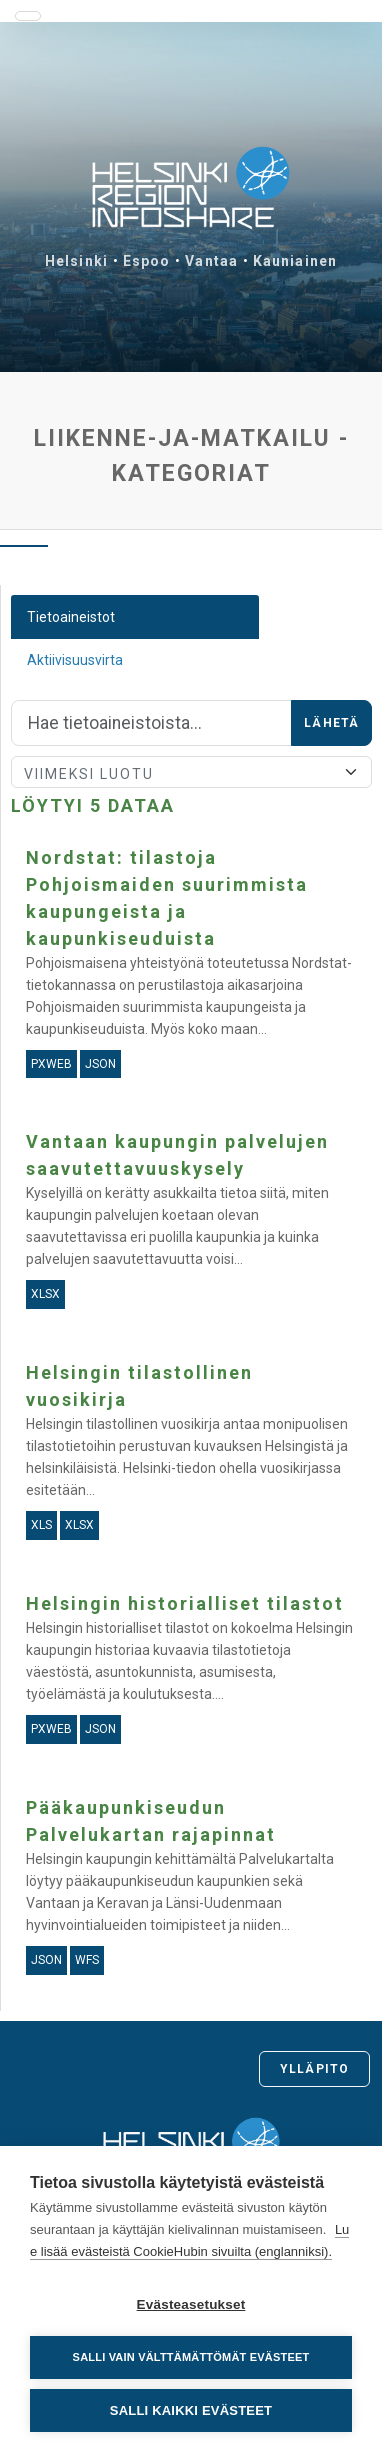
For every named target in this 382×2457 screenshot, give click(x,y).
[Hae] (151, 723)
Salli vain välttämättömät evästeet (191, 2357)
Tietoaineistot (71, 617)
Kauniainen (295, 261)
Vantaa (211, 261)
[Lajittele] (191, 772)
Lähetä (331, 723)
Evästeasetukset (191, 2304)
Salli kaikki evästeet (191, 2410)
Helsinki (76, 261)
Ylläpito (314, 2069)
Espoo (147, 261)
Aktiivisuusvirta (75, 660)
